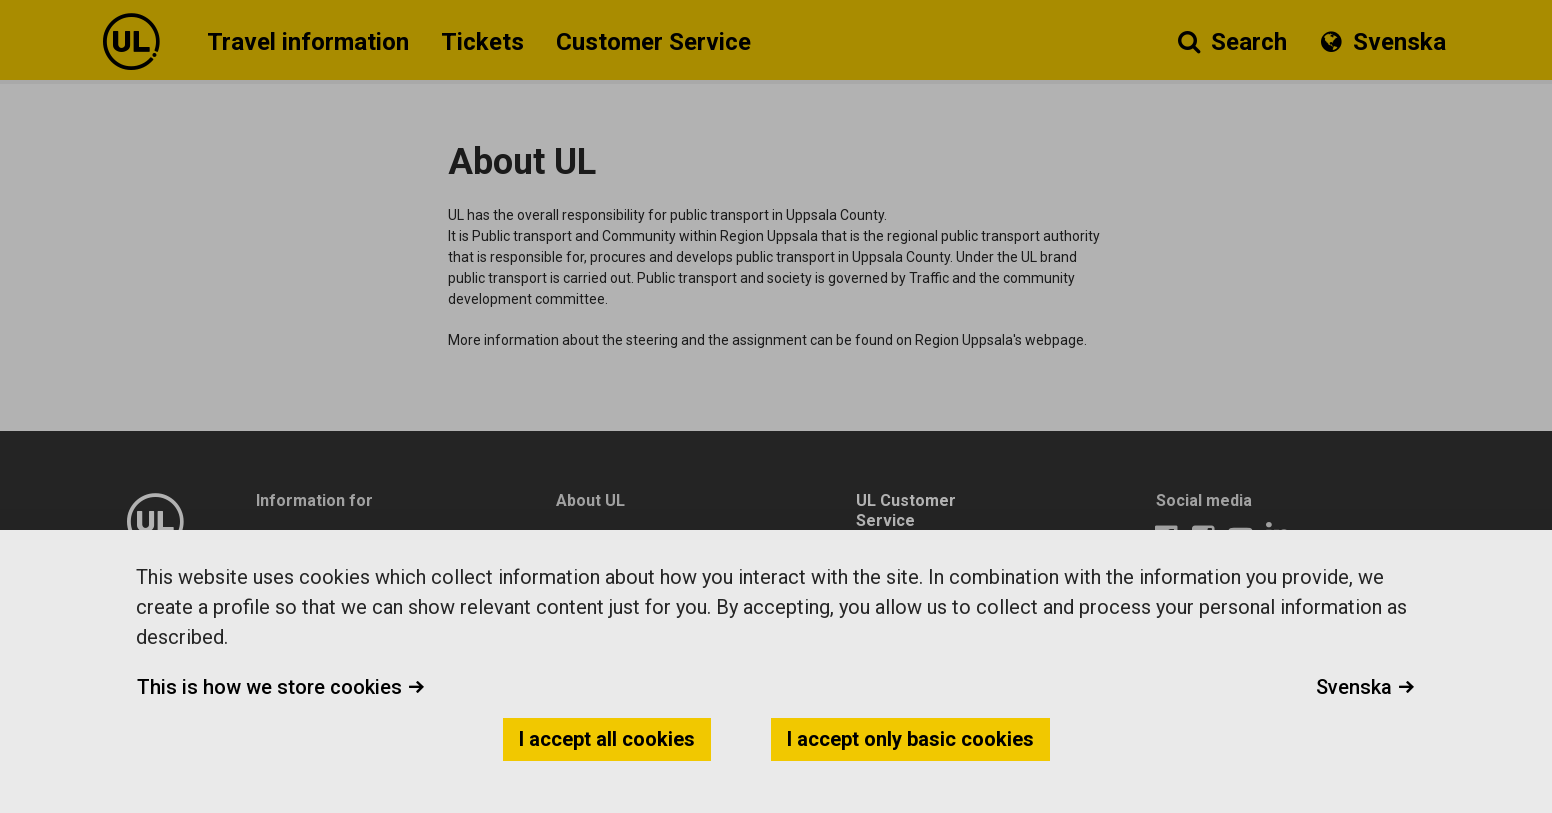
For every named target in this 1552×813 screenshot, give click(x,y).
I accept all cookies (607, 739)
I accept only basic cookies (910, 739)
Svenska (1365, 687)
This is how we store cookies (281, 687)
